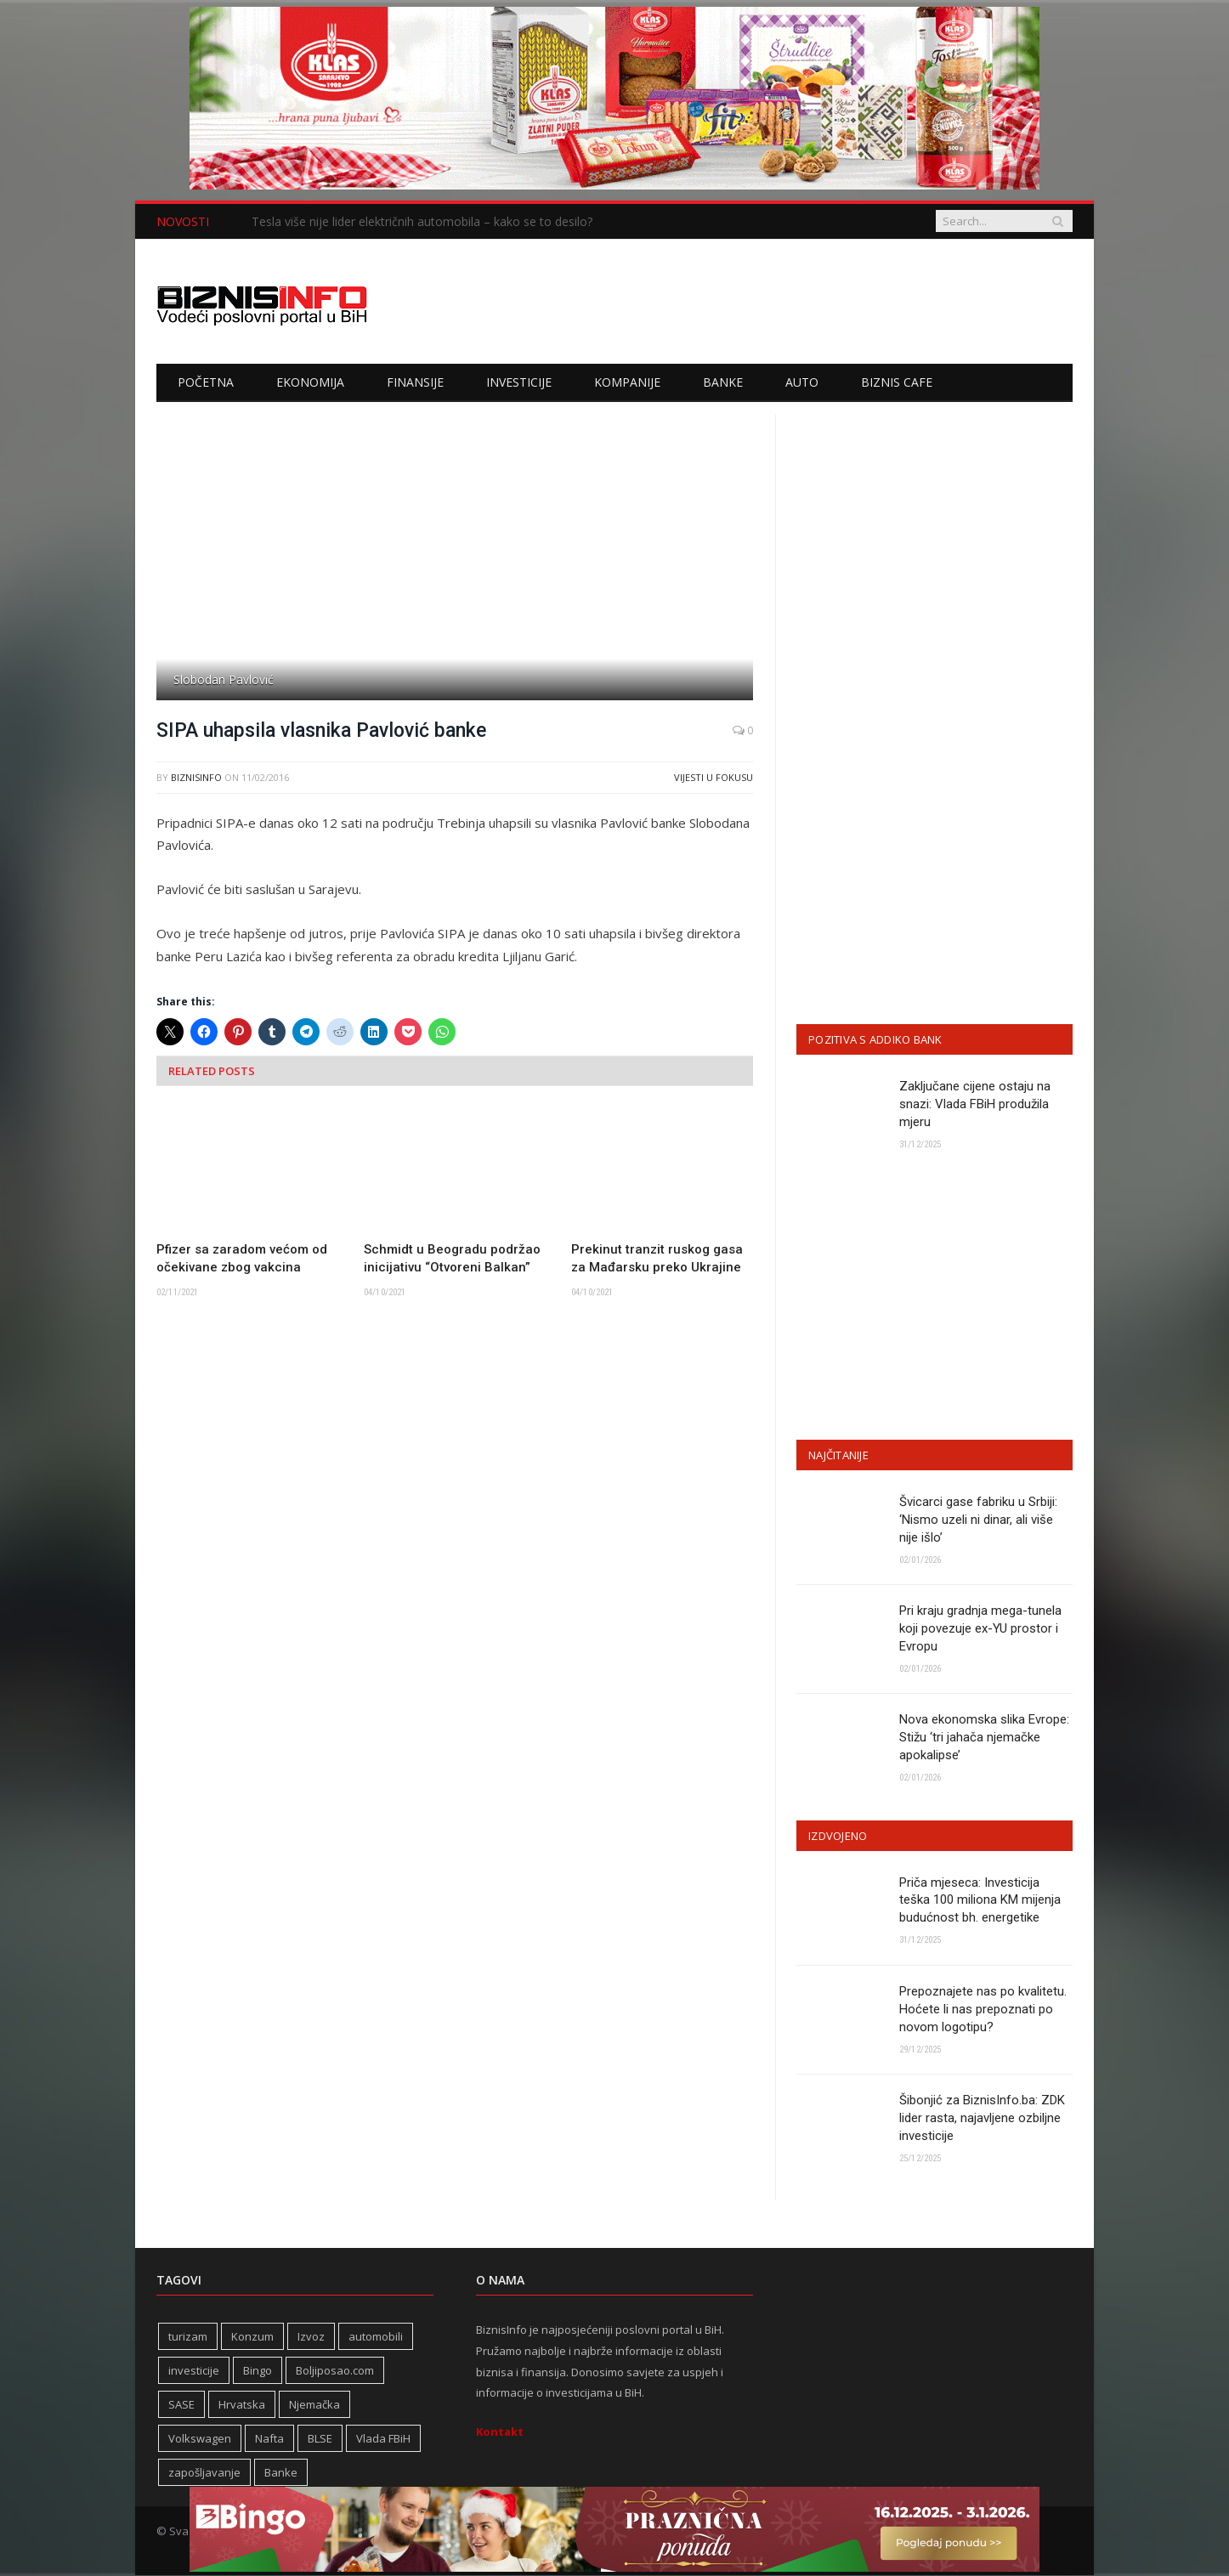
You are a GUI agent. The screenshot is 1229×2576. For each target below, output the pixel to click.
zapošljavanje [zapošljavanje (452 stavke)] (204, 2473)
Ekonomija (310, 382)
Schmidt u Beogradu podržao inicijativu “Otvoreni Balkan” (452, 1258)
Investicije (519, 382)
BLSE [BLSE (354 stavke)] (320, 2439)
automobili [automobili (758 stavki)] (375, 2337)
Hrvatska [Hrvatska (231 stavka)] (241, 2405)
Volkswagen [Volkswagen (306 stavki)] (199, 2439)
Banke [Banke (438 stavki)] (280, 2473)
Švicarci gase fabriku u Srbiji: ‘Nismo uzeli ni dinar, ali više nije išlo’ (978, 1519)
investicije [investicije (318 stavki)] (193, 2371)
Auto (801, 382)
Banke (723, 382)
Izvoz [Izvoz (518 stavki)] (311, 2337)
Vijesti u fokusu (713, 777)
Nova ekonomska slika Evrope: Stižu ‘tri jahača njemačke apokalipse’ (984, 1738)
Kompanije (627, 382)
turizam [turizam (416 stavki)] (187, 2337)
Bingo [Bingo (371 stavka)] (257, 2371)
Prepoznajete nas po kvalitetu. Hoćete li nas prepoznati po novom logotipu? (983, 2009)
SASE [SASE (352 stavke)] (181, 2405)
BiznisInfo (196, 777)
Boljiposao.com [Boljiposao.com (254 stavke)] (335, 2371)
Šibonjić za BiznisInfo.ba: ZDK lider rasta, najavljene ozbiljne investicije (982, 2118)
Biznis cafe (896, 382)
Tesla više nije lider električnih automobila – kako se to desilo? (422, 221)
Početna (206, 382)
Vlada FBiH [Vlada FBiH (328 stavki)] (383, 2439)
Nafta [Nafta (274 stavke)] (269, 2439)
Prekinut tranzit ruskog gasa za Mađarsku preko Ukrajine (657, 1258)
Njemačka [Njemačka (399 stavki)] (314, 2405)
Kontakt (500, 2432)
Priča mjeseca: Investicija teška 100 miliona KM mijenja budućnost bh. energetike (980, 1900)
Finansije (415, 382)
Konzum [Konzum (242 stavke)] (252, 2337)
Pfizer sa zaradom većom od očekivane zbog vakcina (241, 1258)
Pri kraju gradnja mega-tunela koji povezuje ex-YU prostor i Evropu (980, 1628)
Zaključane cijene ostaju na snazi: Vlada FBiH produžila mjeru (975, 1104)
